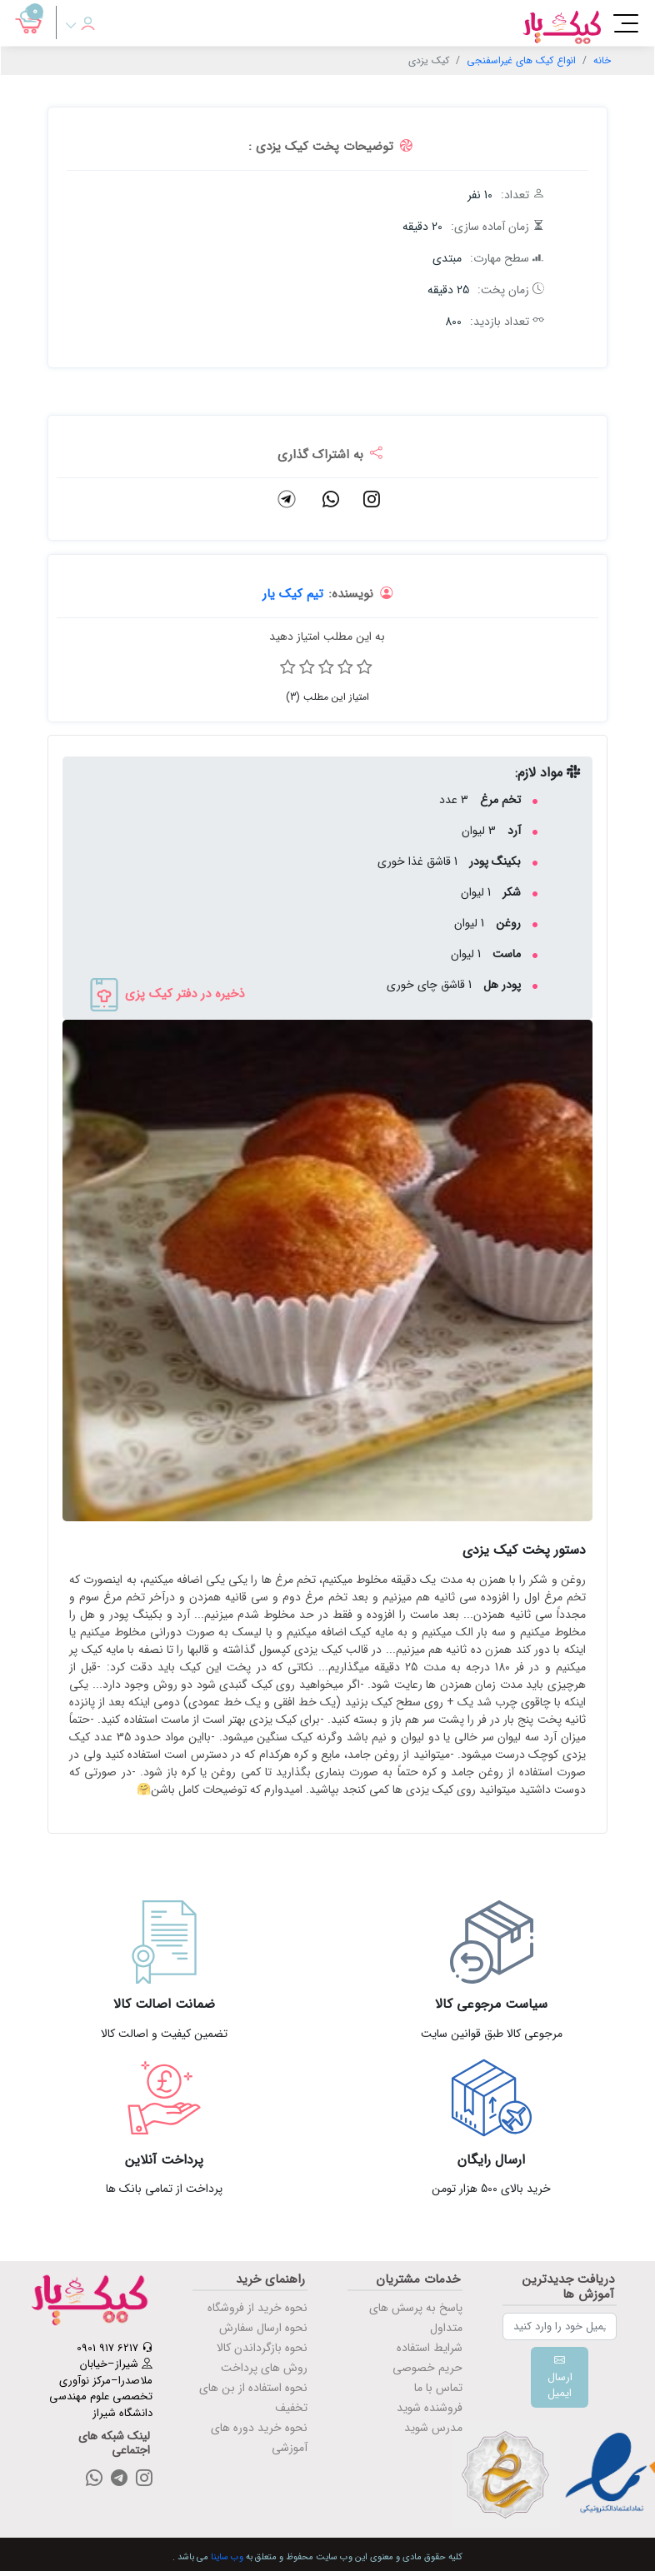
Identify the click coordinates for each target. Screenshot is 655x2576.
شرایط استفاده (429, 2348)
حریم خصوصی (427, 2368)
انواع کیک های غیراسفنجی (521, 60)
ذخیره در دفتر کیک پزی (166, 994)
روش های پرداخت (264, 2368)
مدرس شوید (433, 2428)
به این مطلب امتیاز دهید (327, 636)
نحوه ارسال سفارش (263, 2328)
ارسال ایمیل (560, 2377)
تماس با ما (438, 2388)
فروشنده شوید (429, 2408)
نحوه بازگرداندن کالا (262, 2348)
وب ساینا (227, 2557)
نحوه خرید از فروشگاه (258, 2308)
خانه (602, 60)
